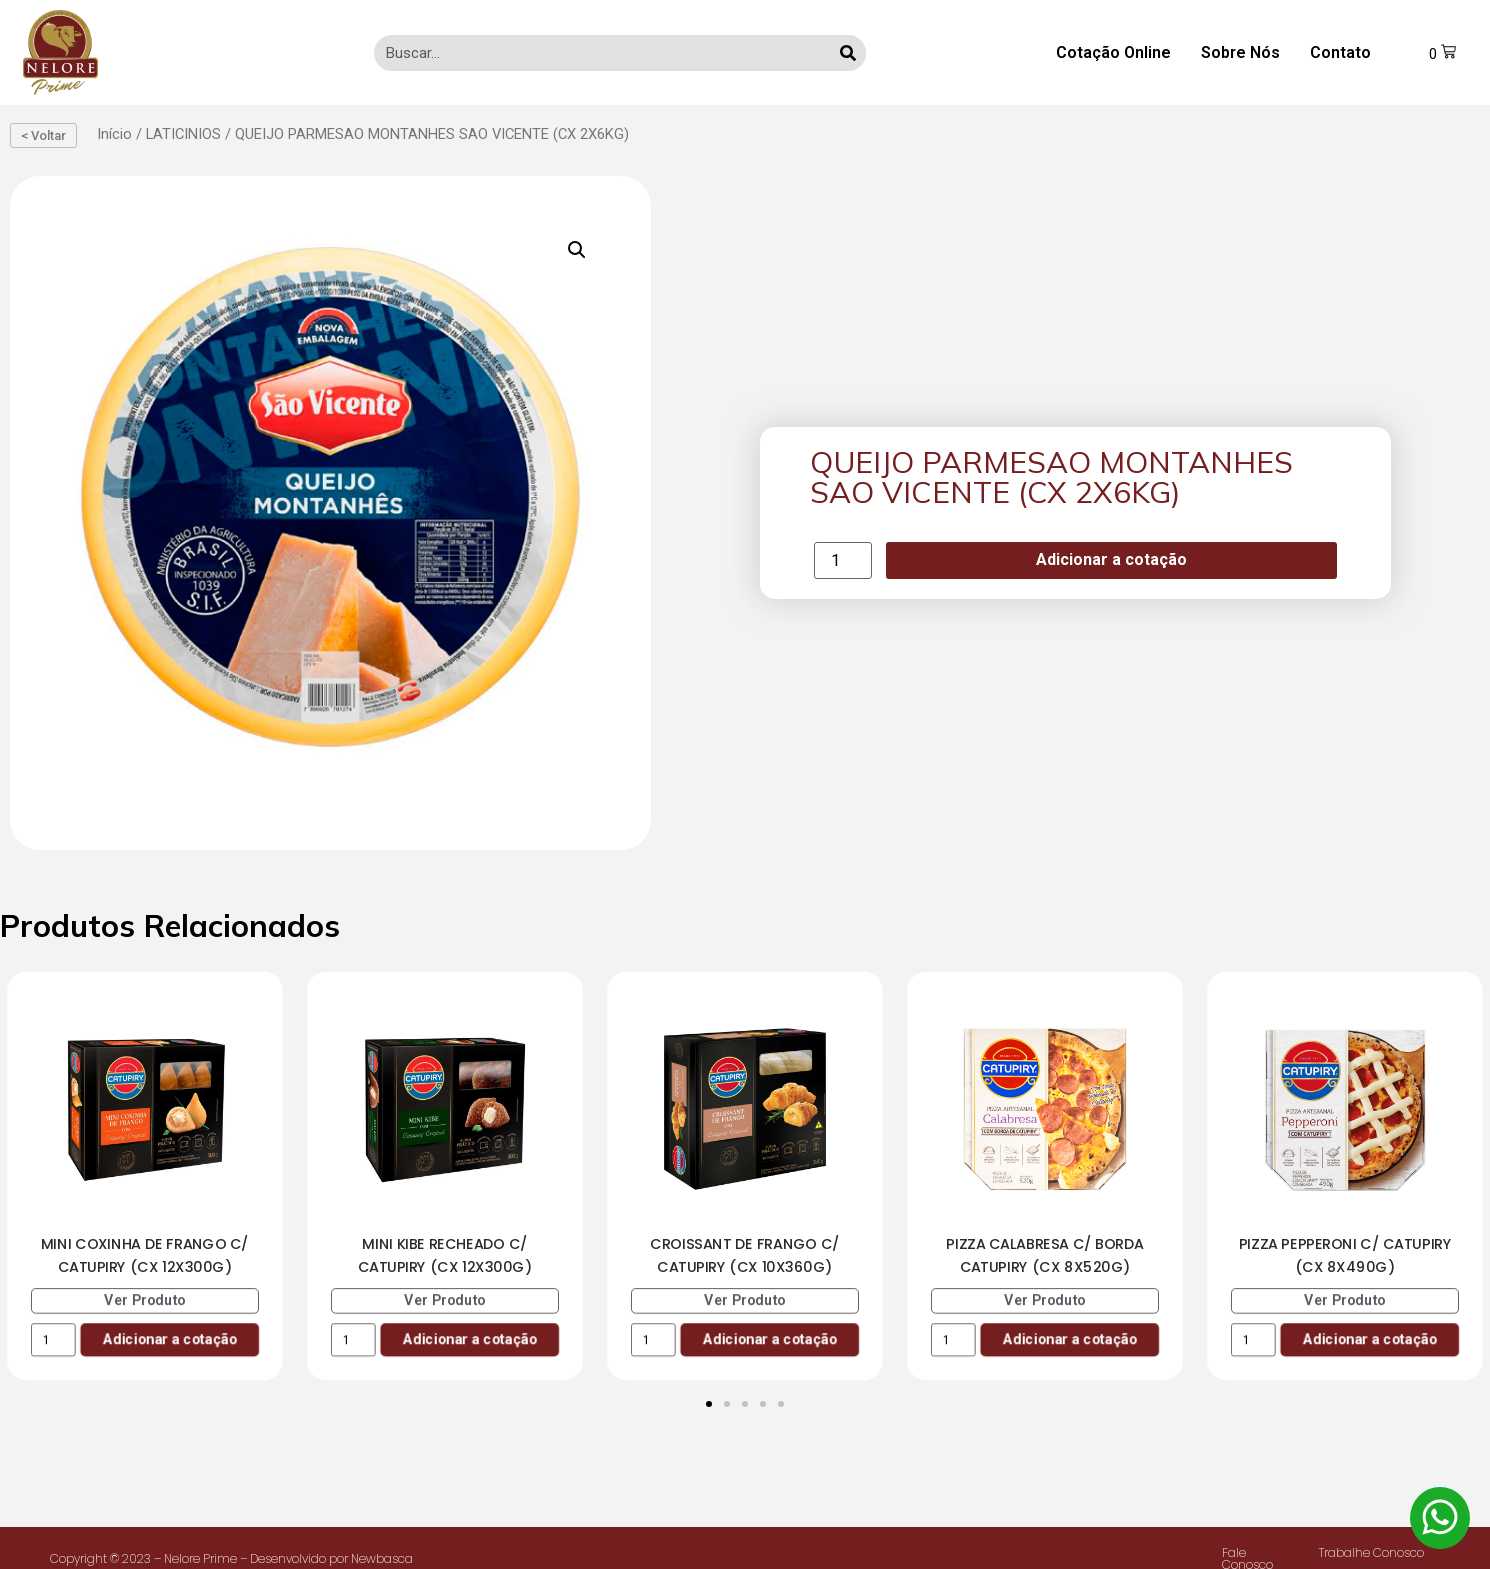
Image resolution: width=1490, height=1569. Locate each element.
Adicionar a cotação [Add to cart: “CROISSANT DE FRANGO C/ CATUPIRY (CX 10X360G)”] (769, 1338)
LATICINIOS (183, 134)
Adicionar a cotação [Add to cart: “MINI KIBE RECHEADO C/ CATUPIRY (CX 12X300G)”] (469, 1338)
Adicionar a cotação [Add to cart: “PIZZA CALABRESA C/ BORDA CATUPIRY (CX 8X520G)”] (1069, 1338)
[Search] (847, 53)
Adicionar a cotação (1111, 559)
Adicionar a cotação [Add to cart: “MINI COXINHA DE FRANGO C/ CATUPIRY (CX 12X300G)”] (169, 1338)
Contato (1339, 52)
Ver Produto (145, 1299)
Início (114, 134)
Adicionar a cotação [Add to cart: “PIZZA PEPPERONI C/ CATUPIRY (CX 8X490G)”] (1369, 1338)
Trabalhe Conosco (1371, 1552)
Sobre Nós (1239, 52)
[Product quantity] (843, 560)
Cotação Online (1112, 52)
